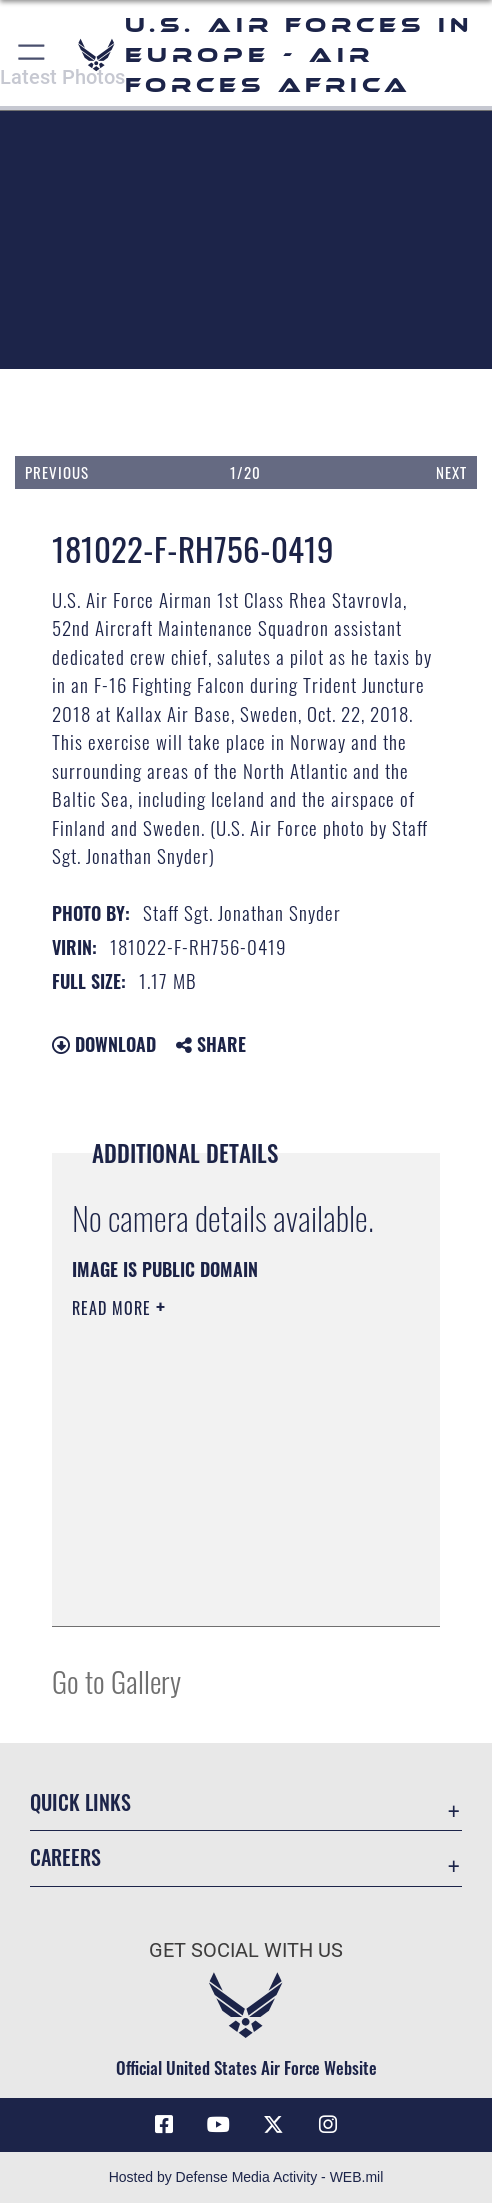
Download (104, 1044)
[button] (32, 55)
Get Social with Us (246, 1950)
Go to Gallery (116, 1680)
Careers (65, 1857)
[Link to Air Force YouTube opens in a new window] (219, 2125)
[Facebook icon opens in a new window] (164, 2125)
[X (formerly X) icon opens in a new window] (273, 2125)
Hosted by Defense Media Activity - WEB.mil (246, 2177)
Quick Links (80, 1802)
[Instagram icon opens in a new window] (328, 2125)
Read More (114, 1308)
